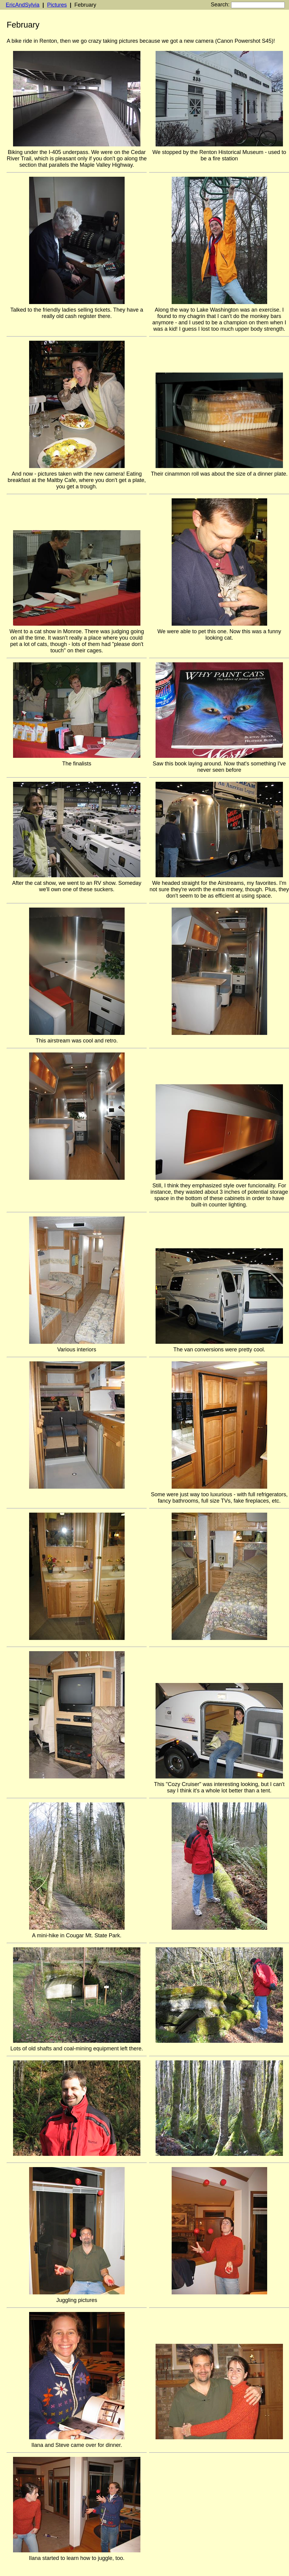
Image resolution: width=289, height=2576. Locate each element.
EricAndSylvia (22, 5)
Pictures (57, 5)
